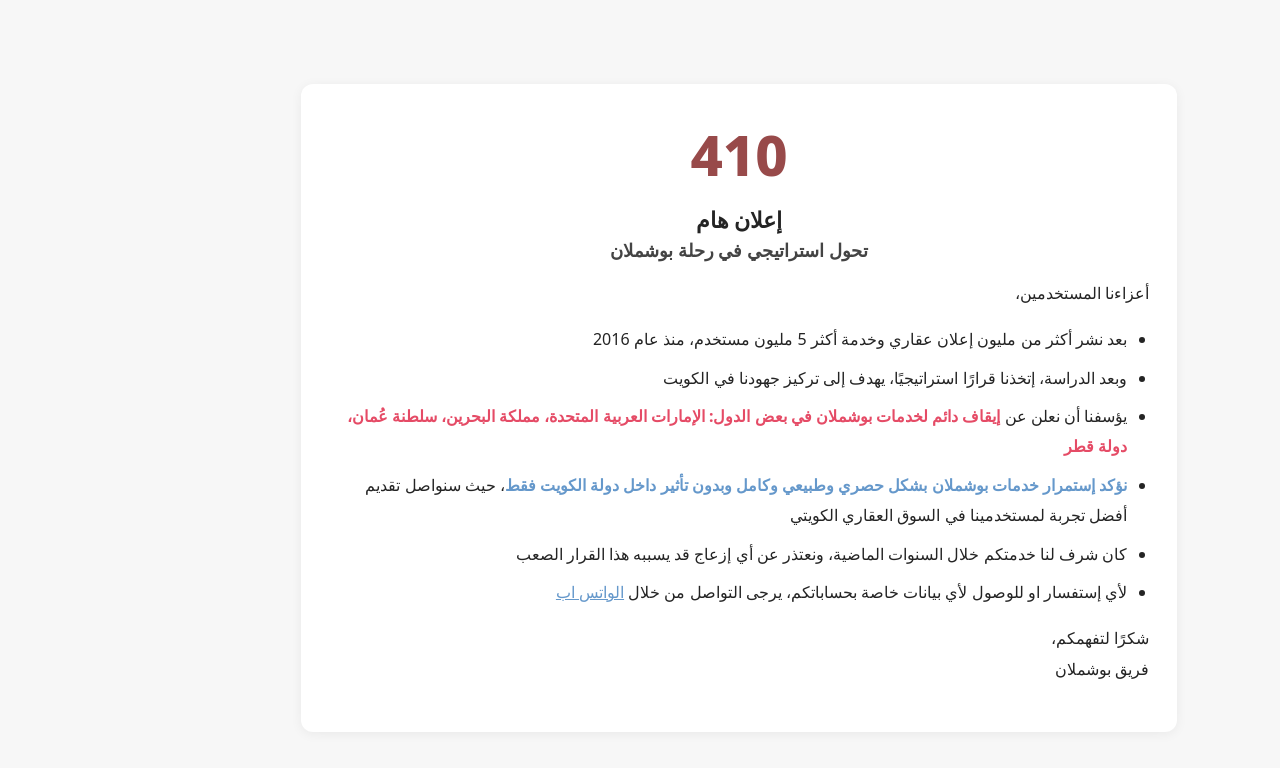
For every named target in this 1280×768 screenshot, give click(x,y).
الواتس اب (491, 592)
